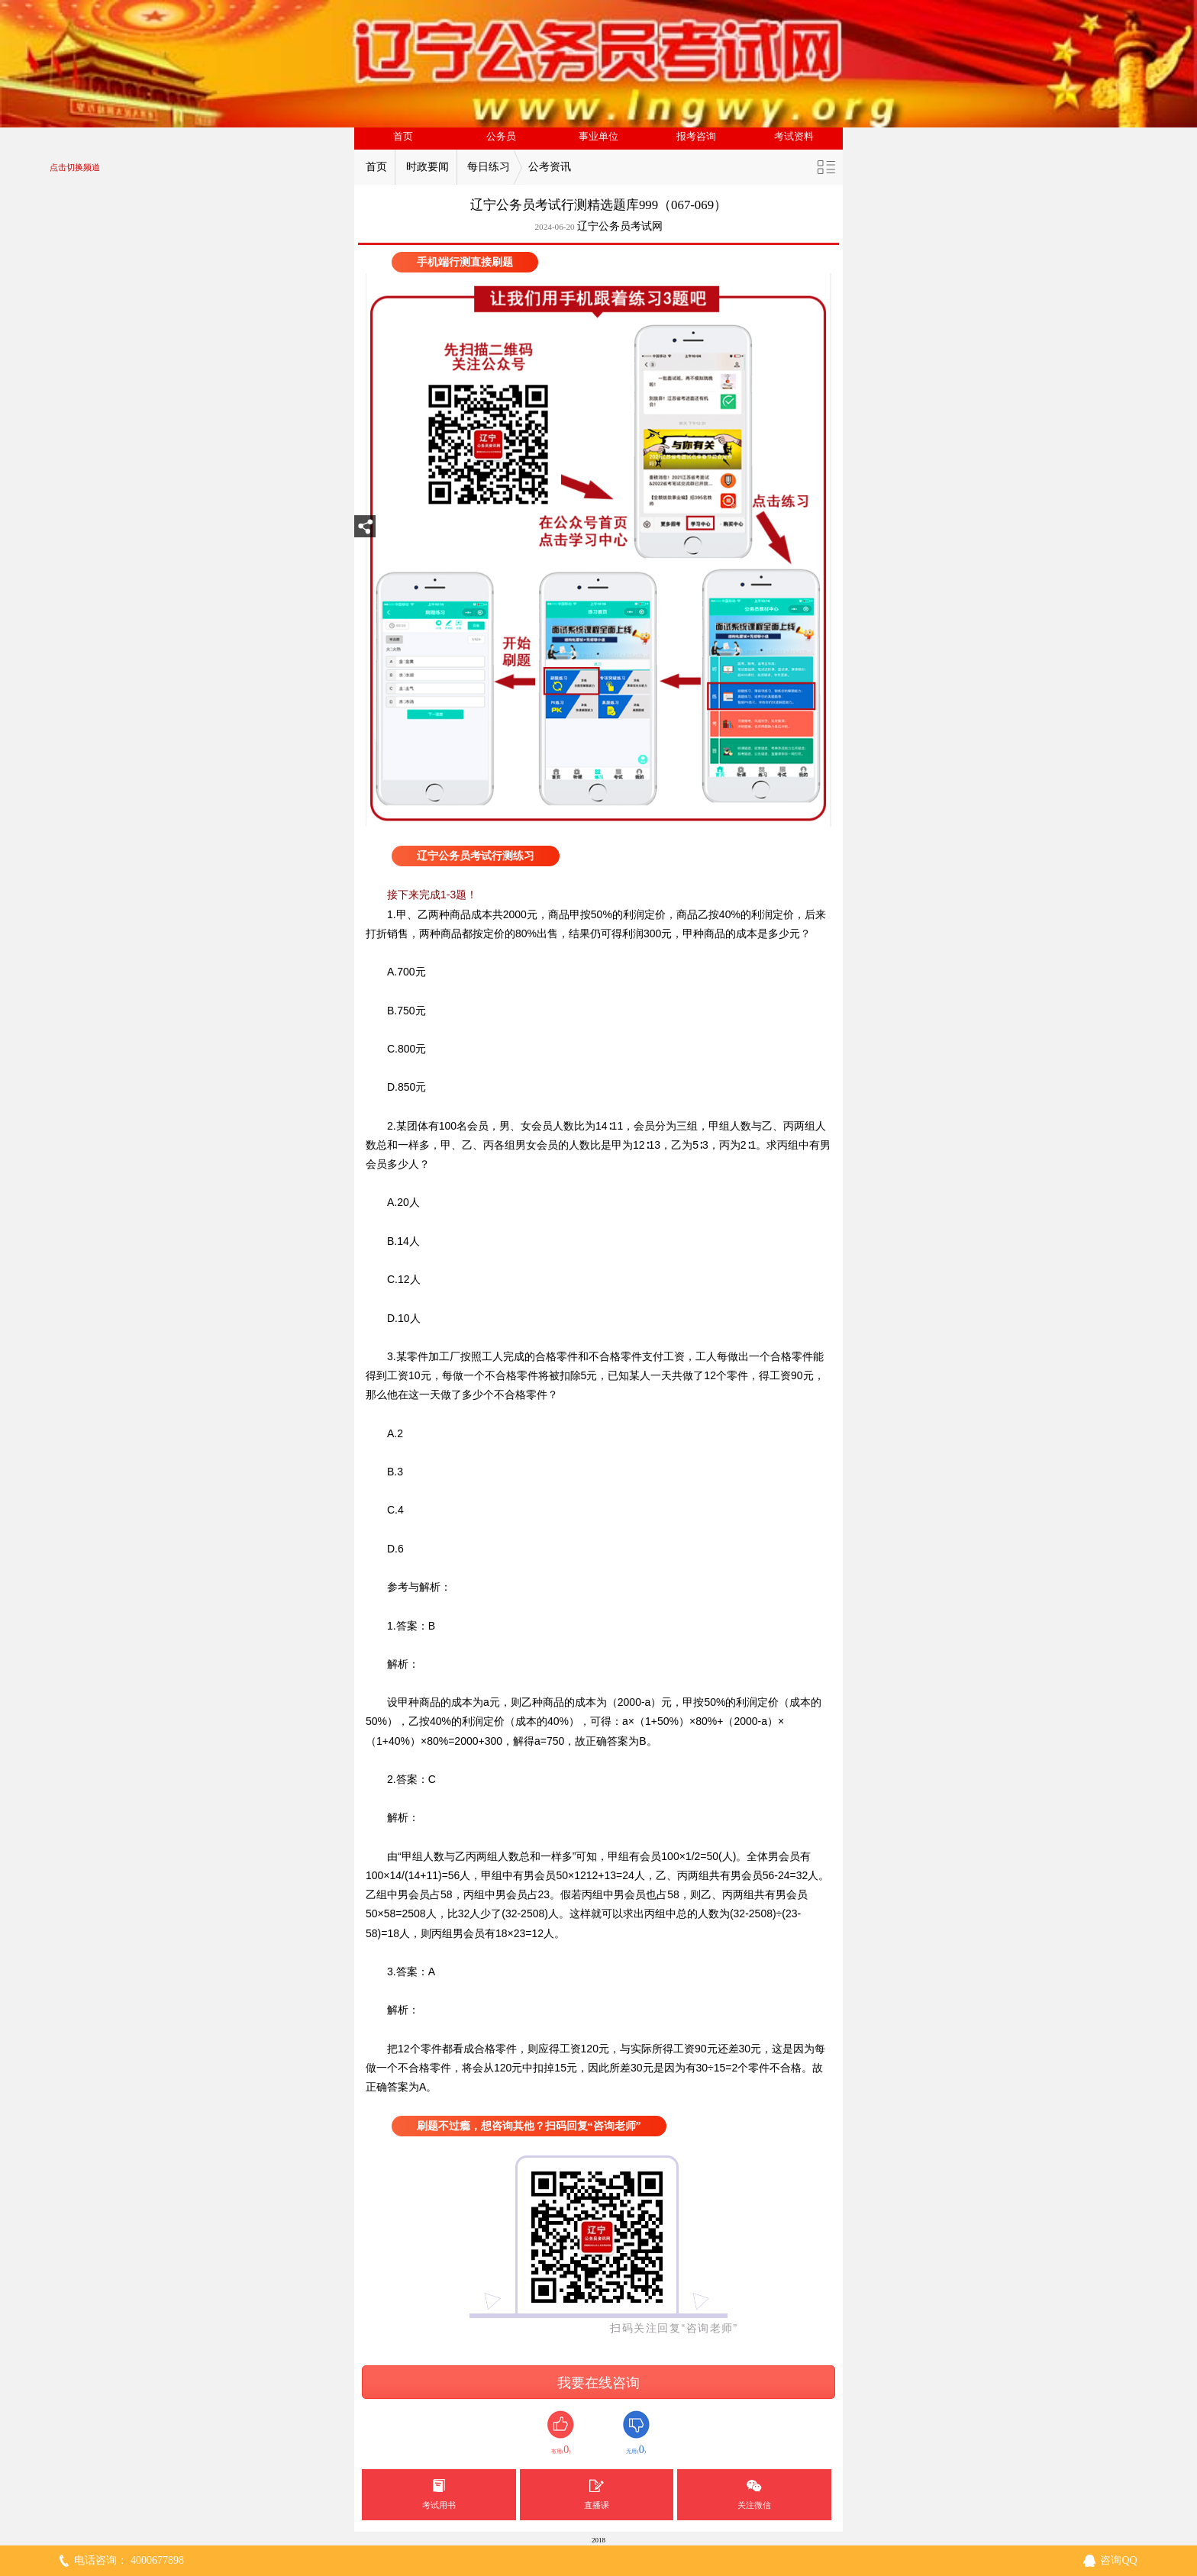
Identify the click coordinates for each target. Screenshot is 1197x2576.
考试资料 (794, 136)
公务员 (501, 136)
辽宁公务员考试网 (620, 226)
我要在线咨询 (598, 2383)
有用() (560, 2432)
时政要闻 (427, 166)
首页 (403, 136)
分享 (365, 530)
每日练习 (488, 166)
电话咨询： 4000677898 (129, 2560)
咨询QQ (1118, 2560)
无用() (636, 2432)
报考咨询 (696, 136)
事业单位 (598, 136)
